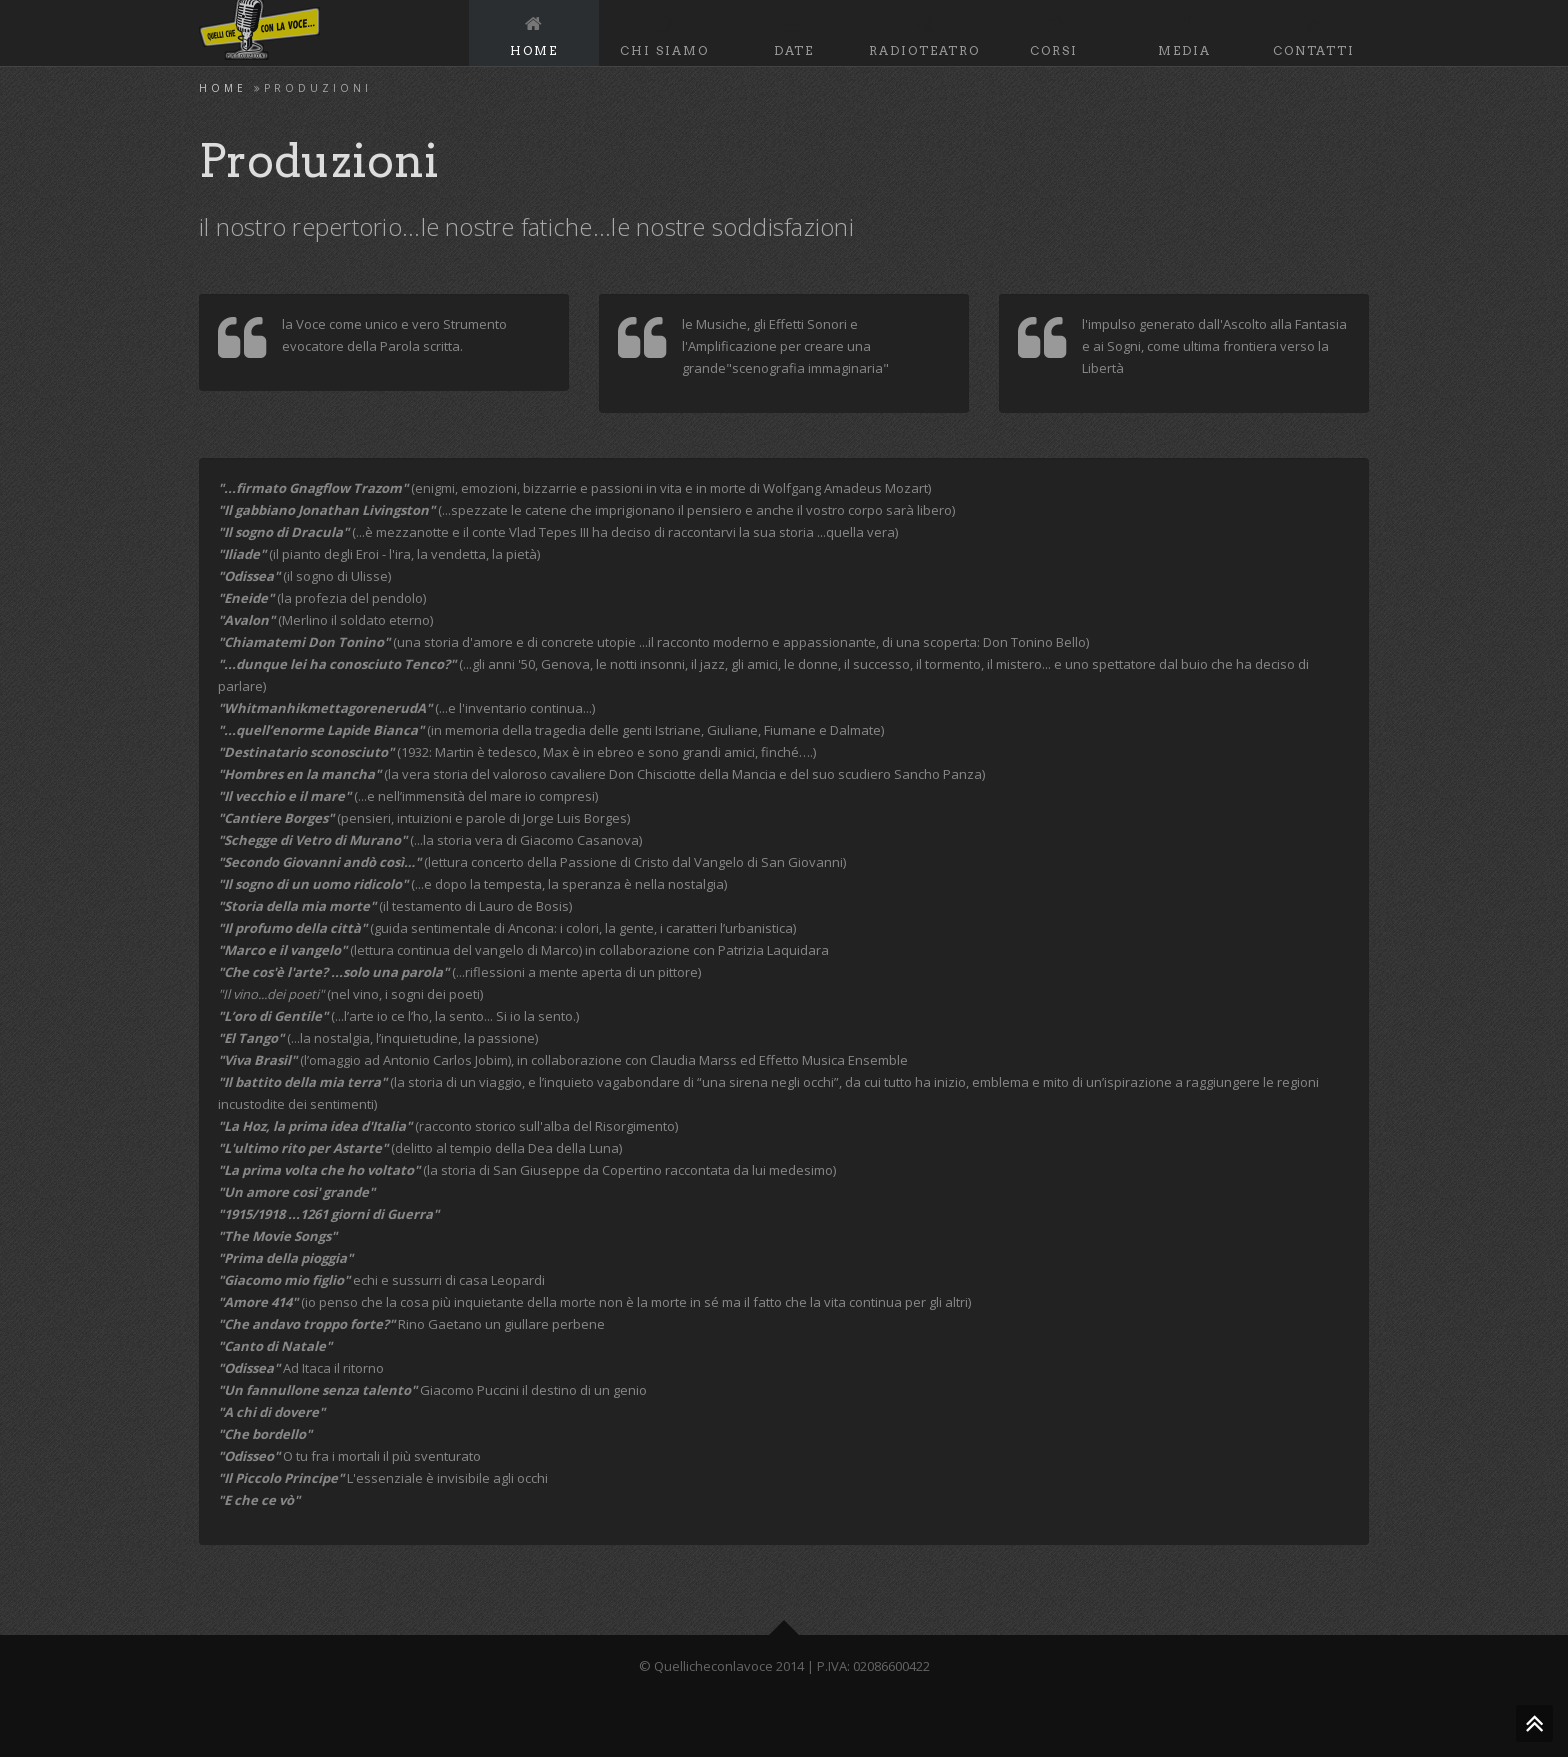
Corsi (1054, 33)
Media (1184, 33)
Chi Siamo (664, 33)
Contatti (1314, 33)
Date (794, 33)
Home (534, 33)
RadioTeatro (924, 33)
